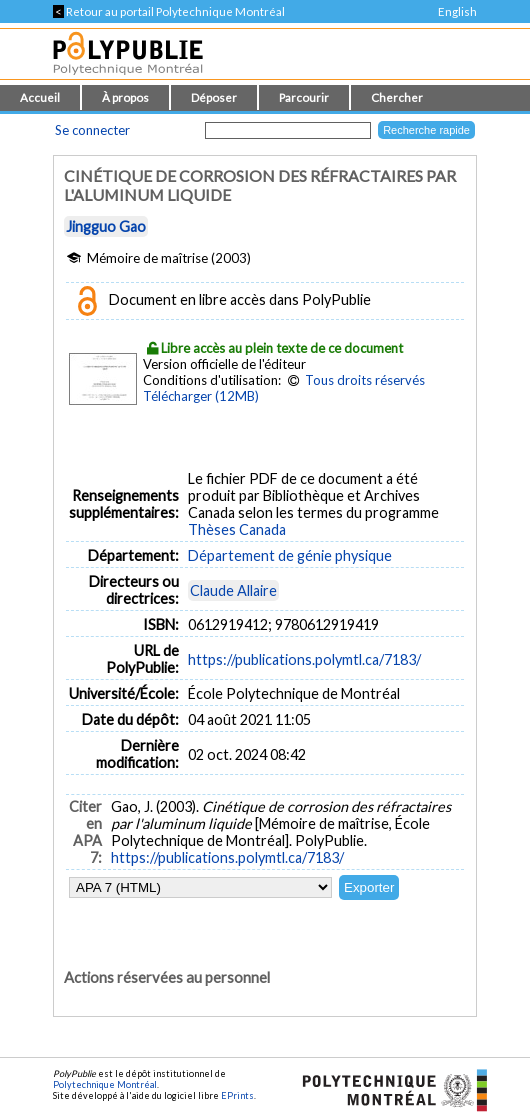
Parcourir (304, 97)
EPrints (237, 1095)
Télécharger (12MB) (201, 396)
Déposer (214, 97)
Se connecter (92, 130)
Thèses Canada (237, 529)
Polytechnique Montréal (105, 1084)
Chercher (397, 97)
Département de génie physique (290, 555)
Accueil (40, 97)
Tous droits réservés (365, 380)
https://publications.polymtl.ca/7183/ (304, 659)
